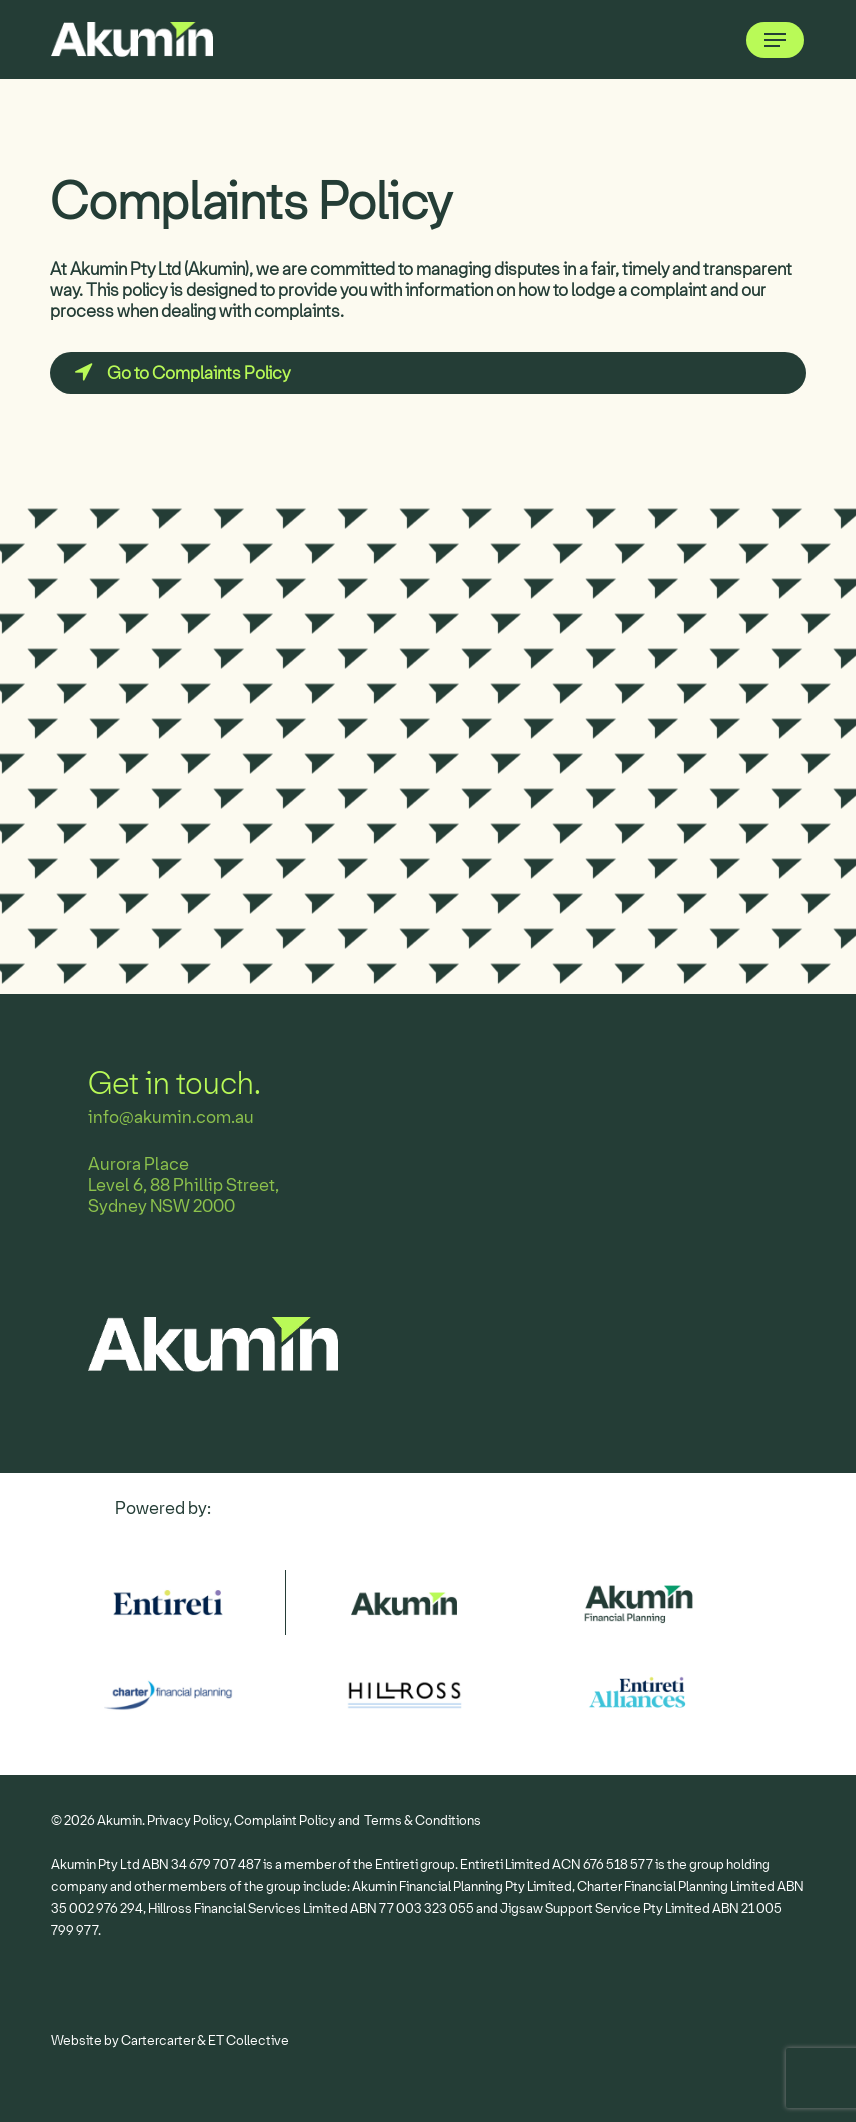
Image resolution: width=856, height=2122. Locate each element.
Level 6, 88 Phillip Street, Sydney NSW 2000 (183, 1196)
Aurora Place (138, 1164)
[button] (775, 40)
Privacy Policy (188, 1820)
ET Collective (248, 2040)
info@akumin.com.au (171, 1117)
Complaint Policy (285, 1820)
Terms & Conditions (422, 1820)
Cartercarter (158, 2040)
